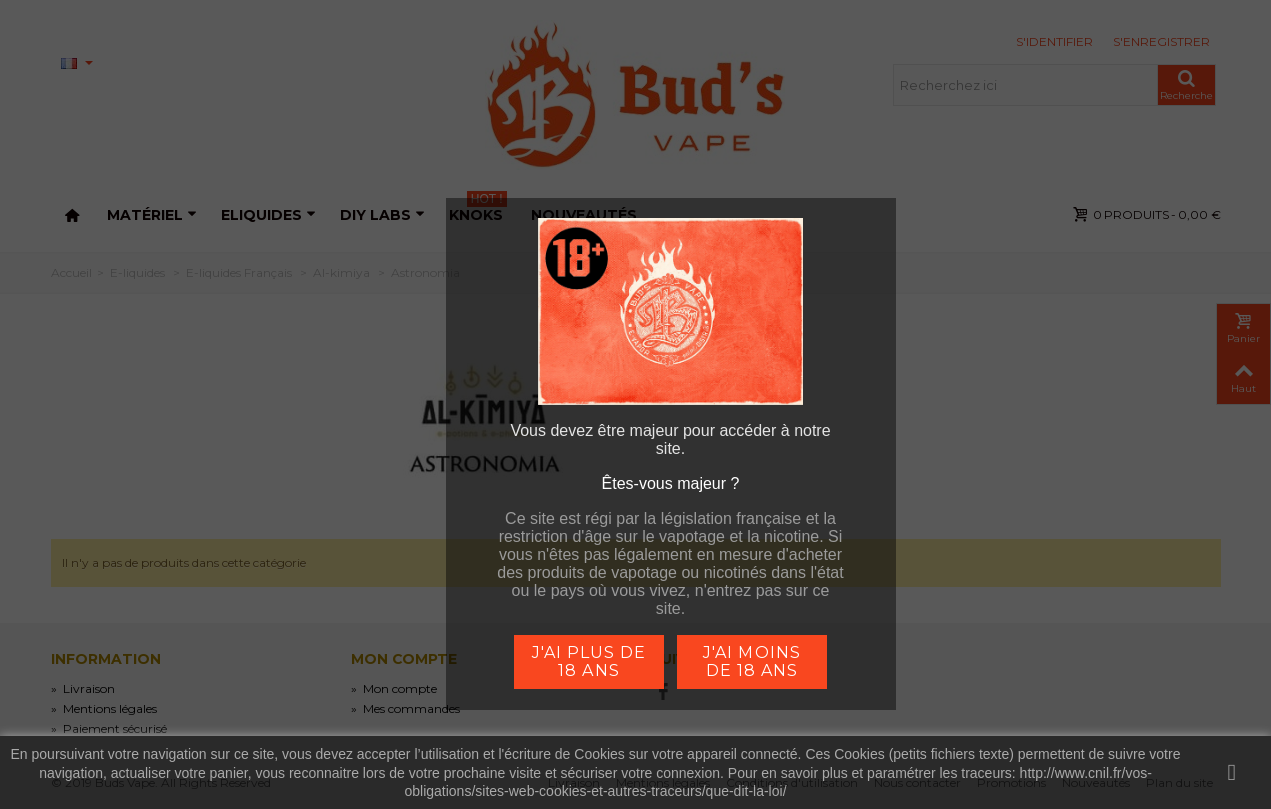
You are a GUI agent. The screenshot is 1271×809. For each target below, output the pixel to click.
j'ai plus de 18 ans (589, 661)
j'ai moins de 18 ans (751, 661)
